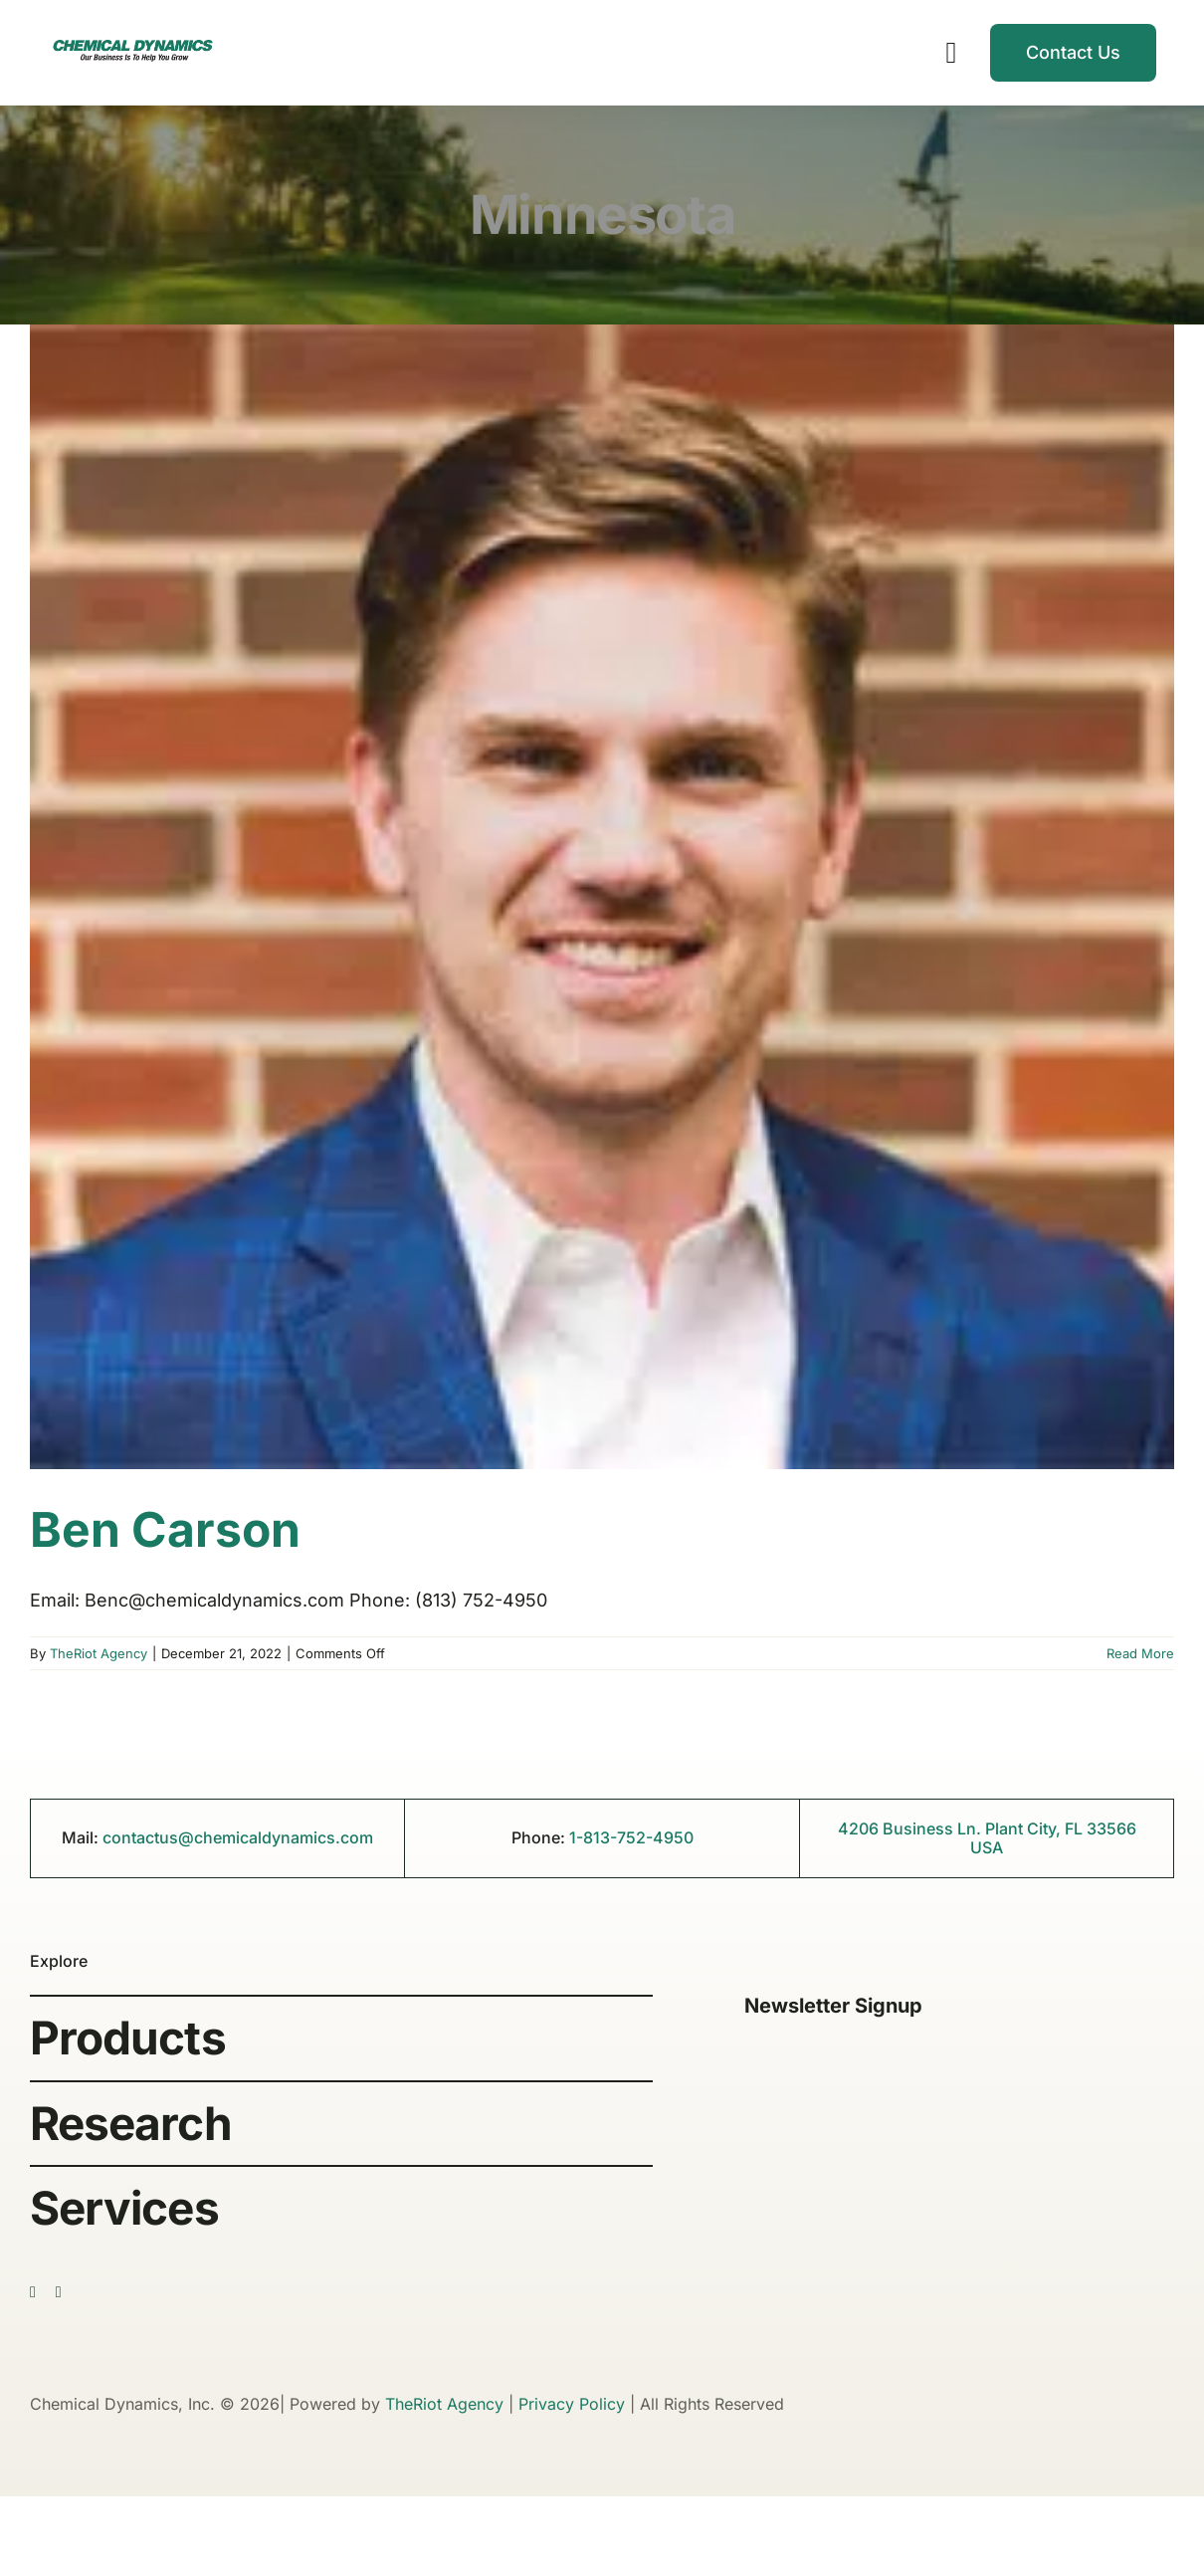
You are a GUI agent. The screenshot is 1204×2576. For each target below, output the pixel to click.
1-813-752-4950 (631, 1837)
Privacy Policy (571, 2404)
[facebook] (33, 2292)
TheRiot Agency (98, 1653)
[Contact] (1073, 53)
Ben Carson (165, 1529)
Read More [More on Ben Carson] (1140, 1653)
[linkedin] (59, 2292)
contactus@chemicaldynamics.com (237, 1837)
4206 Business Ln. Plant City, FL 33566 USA (987, 1838)
